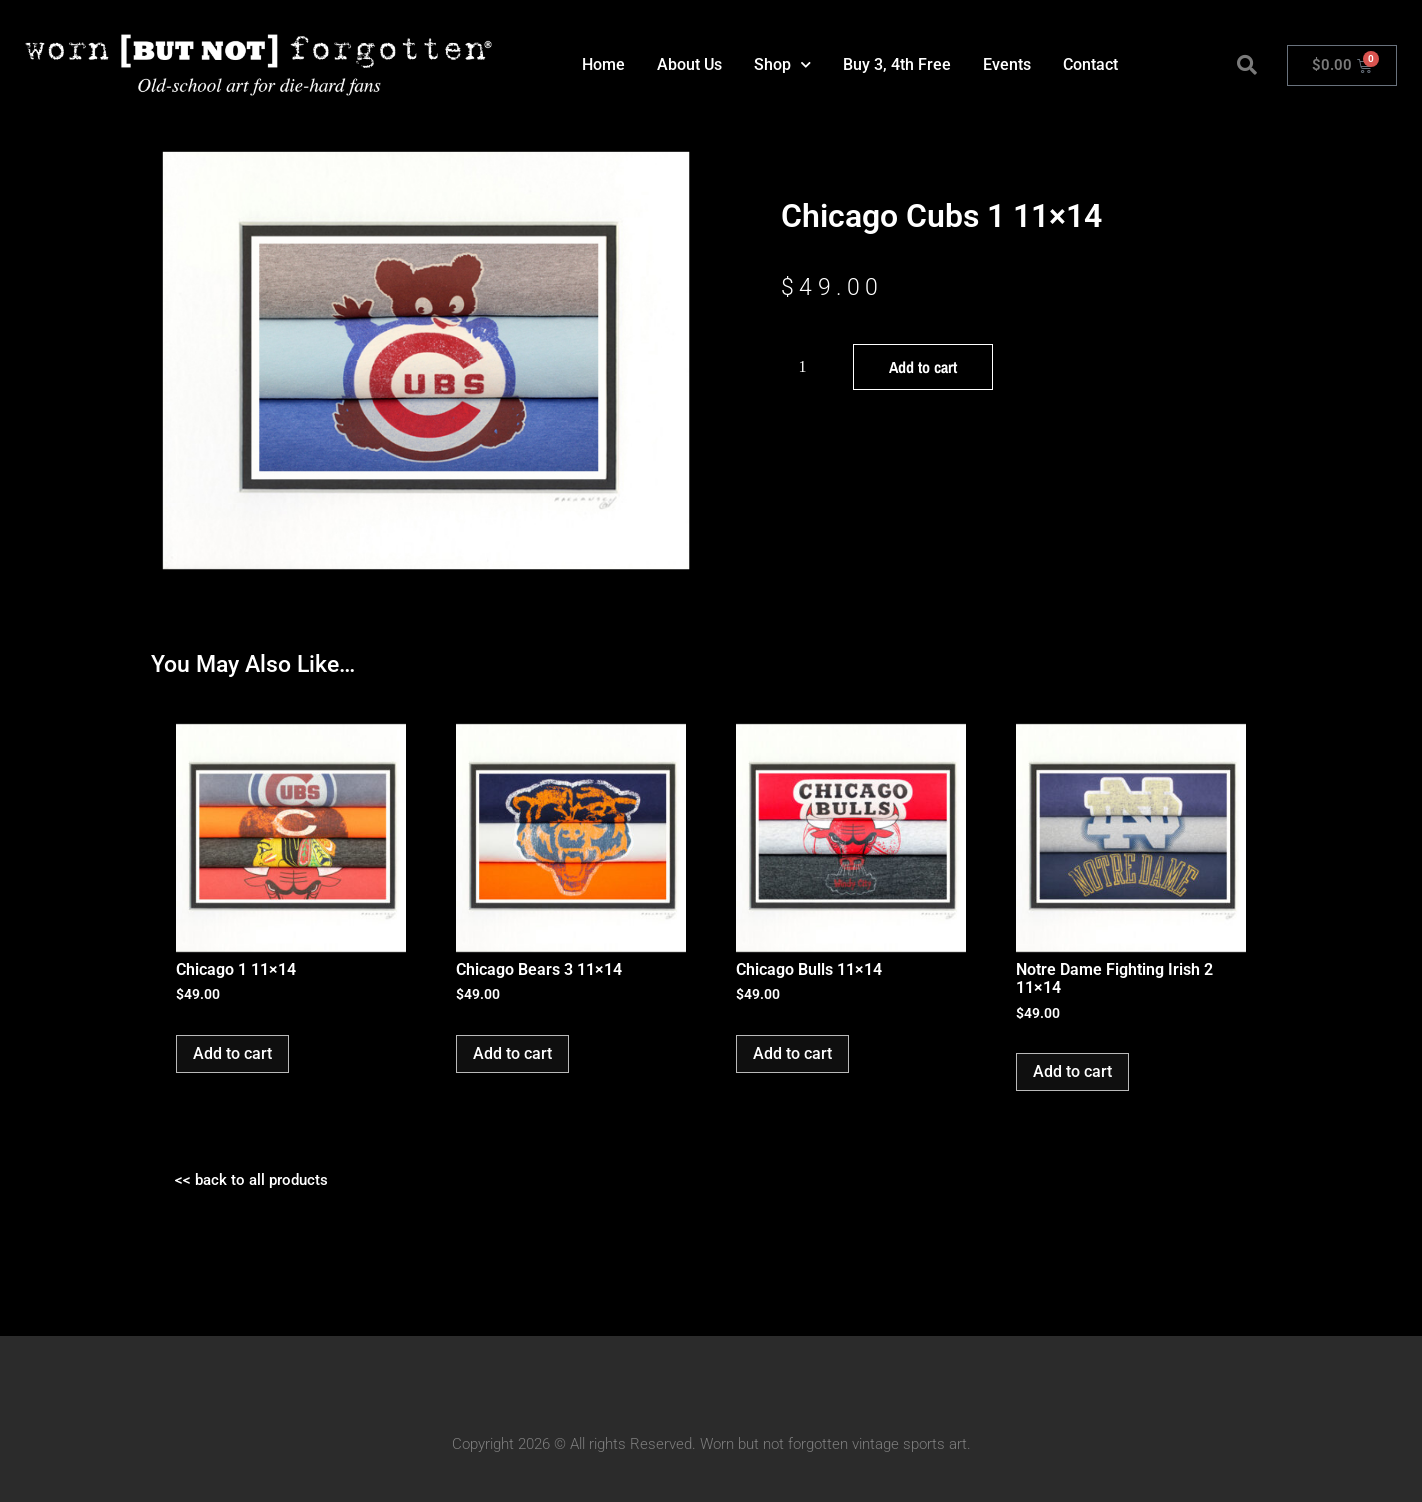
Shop (782, 64)
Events (1007, 64)
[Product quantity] (810, 367)
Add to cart (923, 367)
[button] (1247, 65)
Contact (1090, 64)
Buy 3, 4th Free (897, 64)
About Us (689, 64)
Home (603, 64)
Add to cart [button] (232, 1053)
